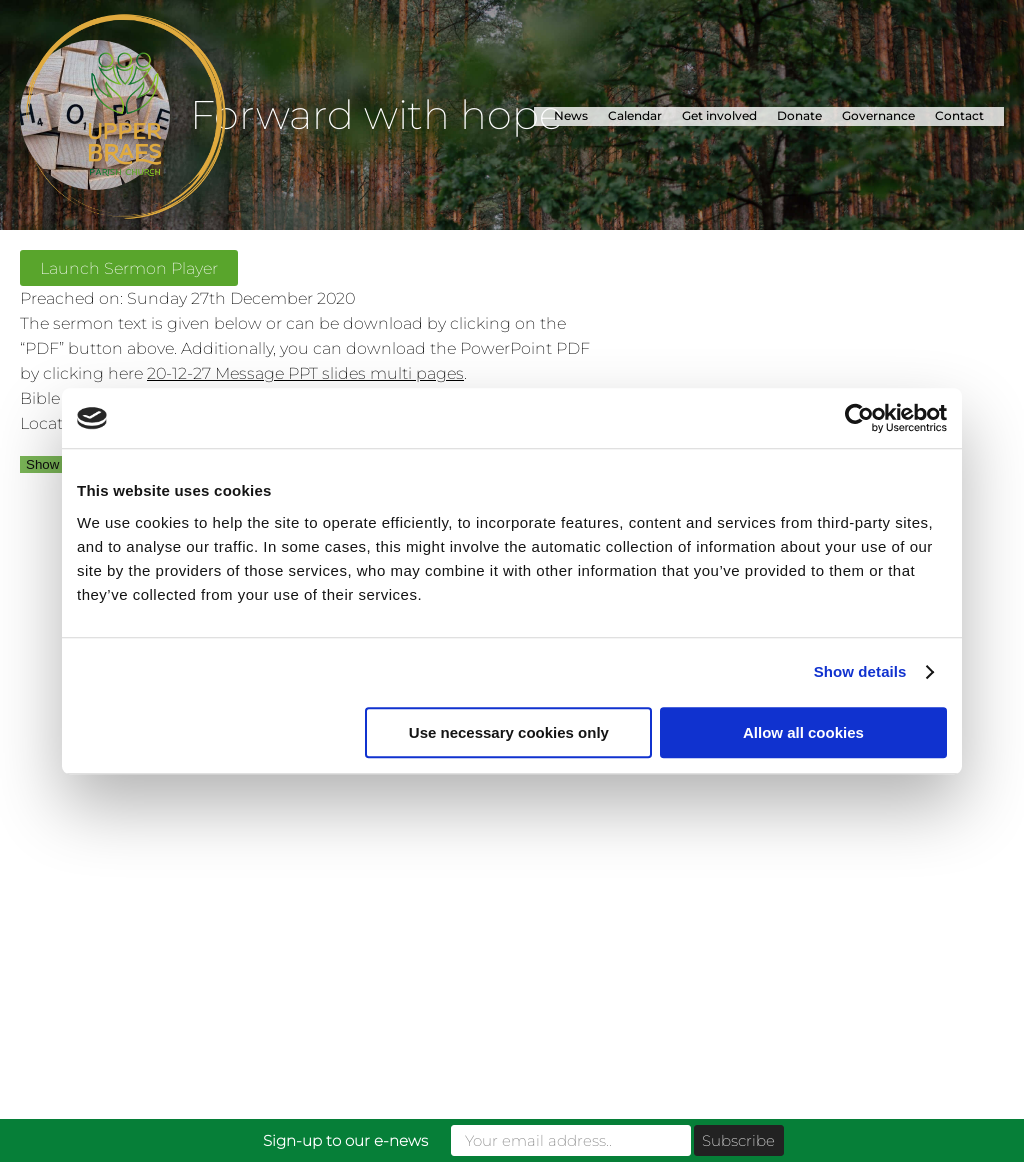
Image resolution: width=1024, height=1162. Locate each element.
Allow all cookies (803, 732)
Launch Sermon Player (129, 268)
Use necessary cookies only (509, 732)
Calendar (635, 115)
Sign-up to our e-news (345, 1140)
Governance (878, 115)
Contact (959, 115)
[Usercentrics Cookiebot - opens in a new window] (859, 418)
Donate (799, 115)
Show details (860, 671)
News (571, 115)
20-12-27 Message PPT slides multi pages (305, 373)
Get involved (719, 115)
